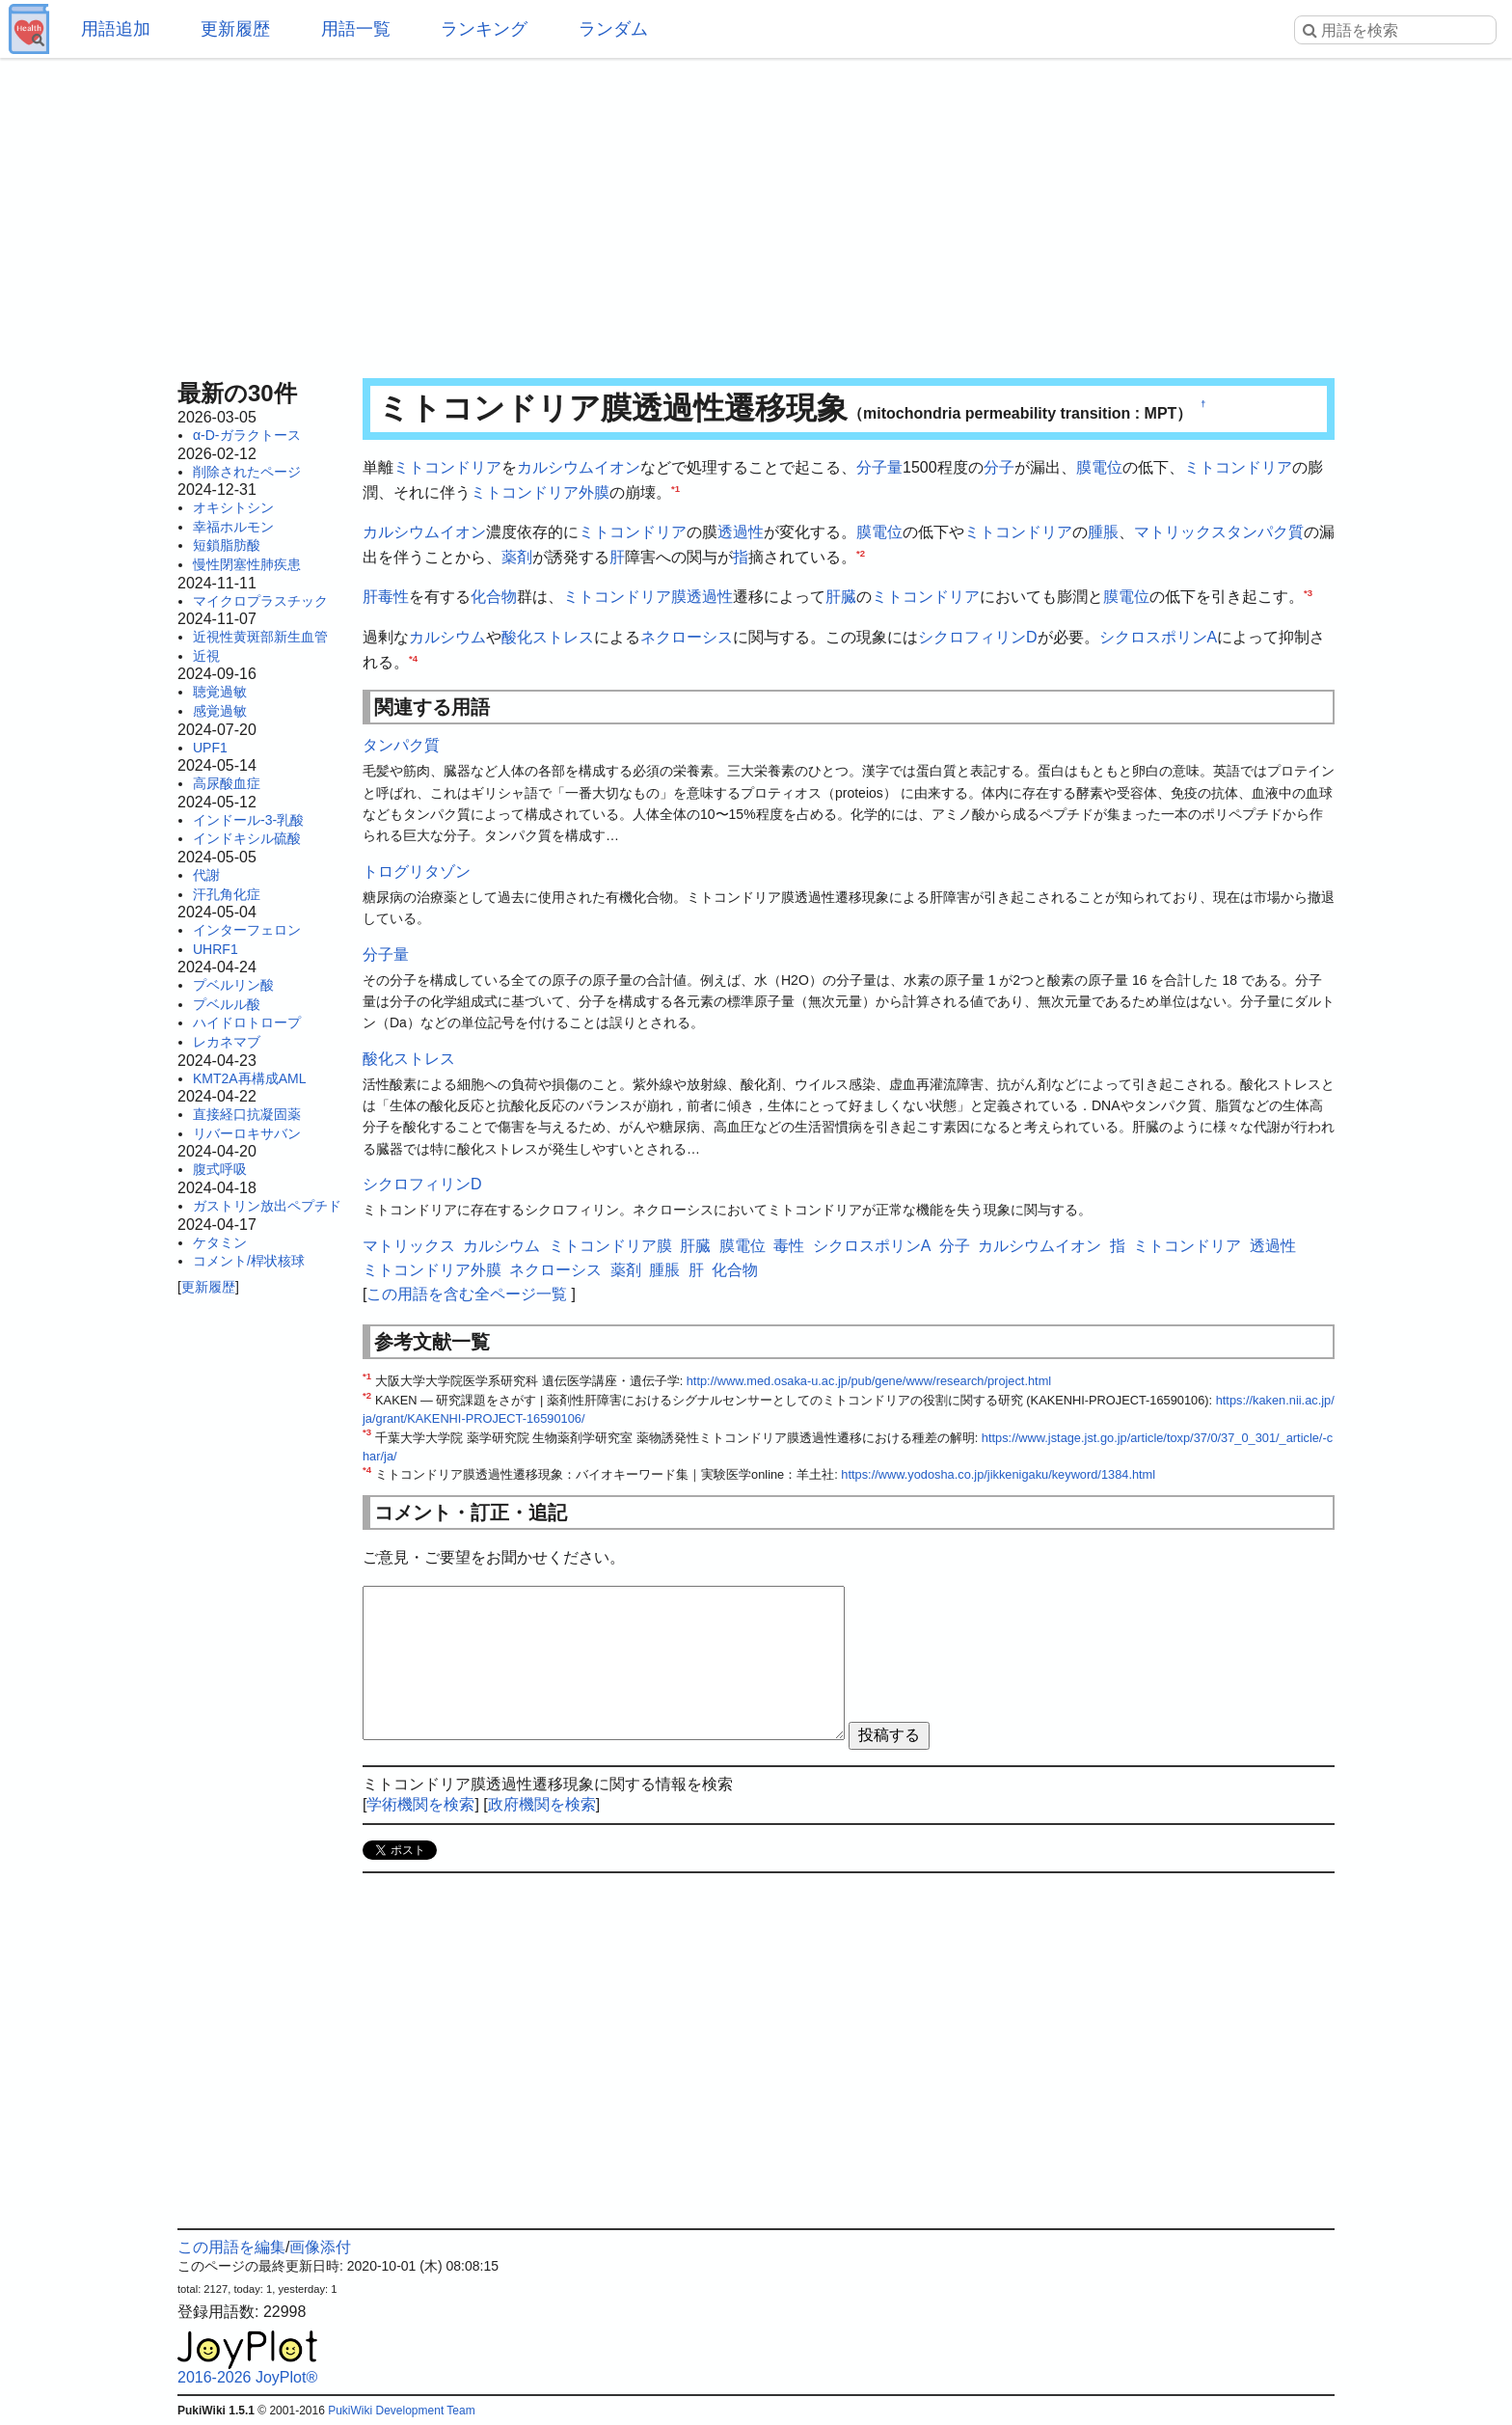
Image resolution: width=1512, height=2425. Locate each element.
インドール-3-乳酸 (248, 820)
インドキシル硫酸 (247, 838)
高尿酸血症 (226, 783)
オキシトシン (233, 507)
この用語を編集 (231, 2247)
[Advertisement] (756, 212)
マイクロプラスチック (260, 601)
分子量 (879, 467)
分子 (999, 467)
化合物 (494, 596)
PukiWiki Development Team (401, 2410)
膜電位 (1099, 467)
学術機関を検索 (420, 1804)
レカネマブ (226, 1041)
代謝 (206, 875)
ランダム (613, 29)
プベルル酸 (226, 1004)
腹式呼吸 (220, 1169)
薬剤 (516, 557)
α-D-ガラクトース (247, 435)
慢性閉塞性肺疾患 (247, 564)
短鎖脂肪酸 (226, 545)
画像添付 (320, 2247)
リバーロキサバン (247, 1133)
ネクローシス (686, 637)
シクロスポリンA (1158, 637)
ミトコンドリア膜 (625, 596)
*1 (675, 487)
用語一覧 (356, 29)
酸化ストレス (547, 637)
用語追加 (115, 29)
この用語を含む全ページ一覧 (466, 1294)
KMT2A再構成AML (249, 1078)
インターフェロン (247, 930)
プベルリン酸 (233, 985)
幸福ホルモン (233, 526)
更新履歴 (235, 29)
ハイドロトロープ (247, 1022)
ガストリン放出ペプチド (267, 1205)
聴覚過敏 (220, 691)
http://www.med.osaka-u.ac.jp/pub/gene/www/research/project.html (869, 1381)
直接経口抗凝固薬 (247, 1114)
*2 (860, 552)
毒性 (393, 596)
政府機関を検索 (542, 1804)
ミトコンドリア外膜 (540, 492)
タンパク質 (1265, 532)
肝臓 (840, 596)
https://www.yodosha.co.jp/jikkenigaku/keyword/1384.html (998, 1474)
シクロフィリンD (978, 637)
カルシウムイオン (578, 467)
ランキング (484, 29)
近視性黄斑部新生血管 (260, 636)
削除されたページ (247, 471)
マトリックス (1180, 532)
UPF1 (210, 747)
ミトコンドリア (447, 467)
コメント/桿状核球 (249, 1260)
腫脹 (1103, 532)
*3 (1308, 592)
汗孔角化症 (226, 894)
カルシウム (447, 637)
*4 (413, 657)
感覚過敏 (220, 711)
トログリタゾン (417, 871)
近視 (206, 656)
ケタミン (220, 1242)
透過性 (740, 532)
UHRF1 (215, 949)
